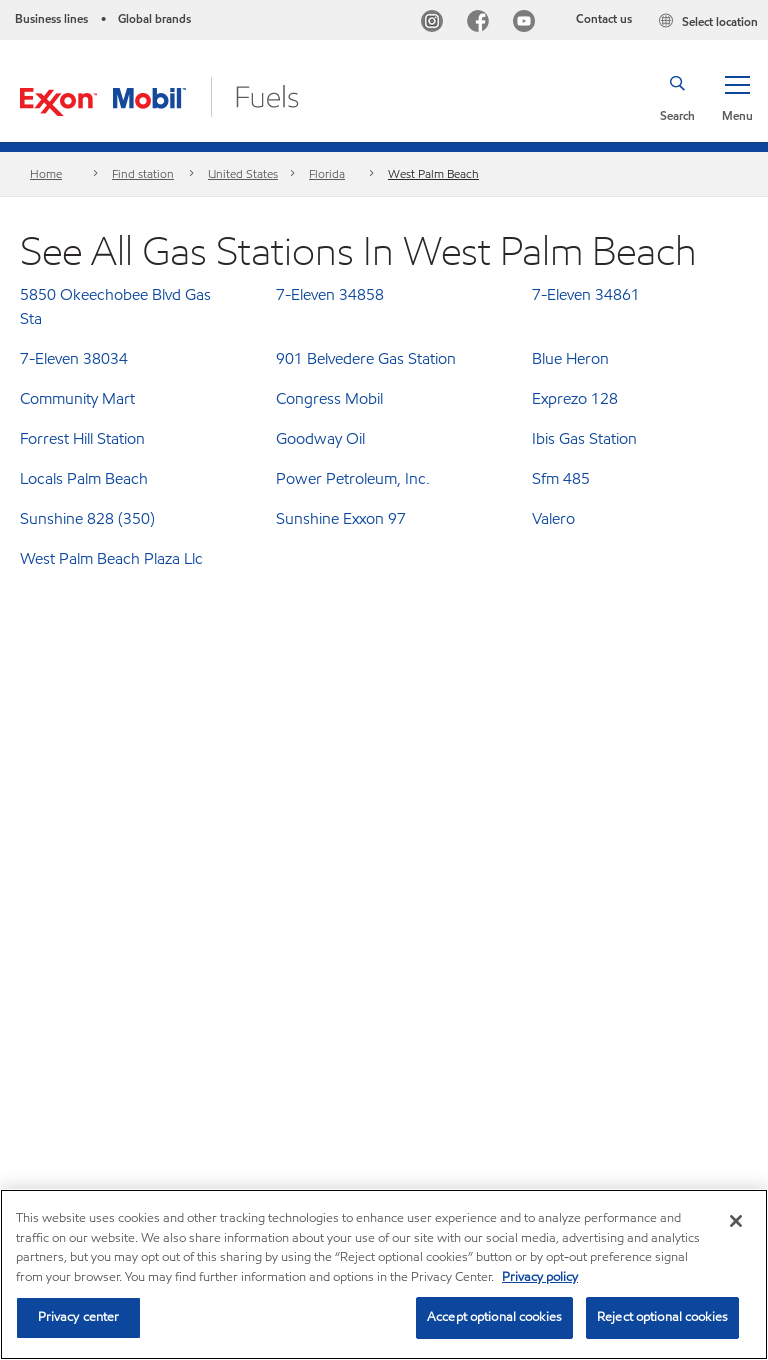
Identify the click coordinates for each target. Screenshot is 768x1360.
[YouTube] (528, 23)
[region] (384, 1274)
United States (243, 173)
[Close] (736, 1221)
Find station (143, 173)
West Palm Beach (433, 173)
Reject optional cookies (662, 1317)
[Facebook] (482, 23)
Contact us (604, 18)
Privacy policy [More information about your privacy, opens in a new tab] (540, 1277)
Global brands (154, 18)
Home (46, 173)
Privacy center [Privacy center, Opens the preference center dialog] (79, 1317)
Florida (327, 173)
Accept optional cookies (494, 1317)
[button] (737, 97)
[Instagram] (436, 23)
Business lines (51, 18)
